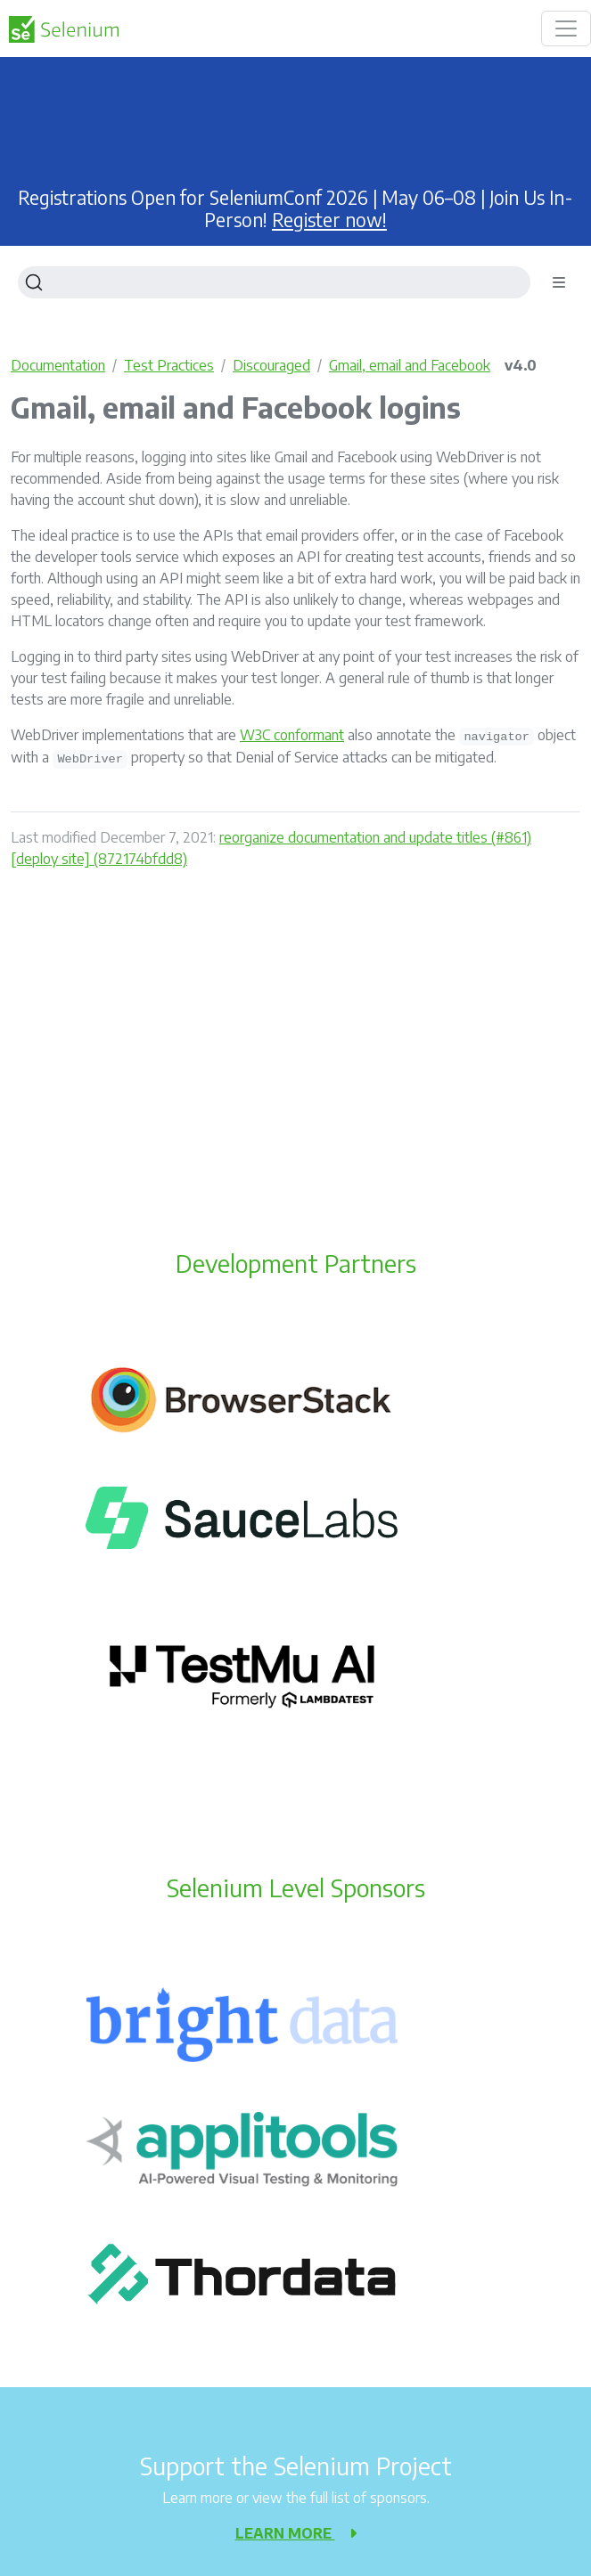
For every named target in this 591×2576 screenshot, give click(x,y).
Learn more (296, 2533)
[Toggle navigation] (566, 28)
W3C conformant (292, 735)
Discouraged (271, 365)
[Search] (274, 282)
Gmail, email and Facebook (409, 365)
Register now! (329, 220)
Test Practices (169, 365)
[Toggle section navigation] (559, 282)
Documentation (58, 365)
